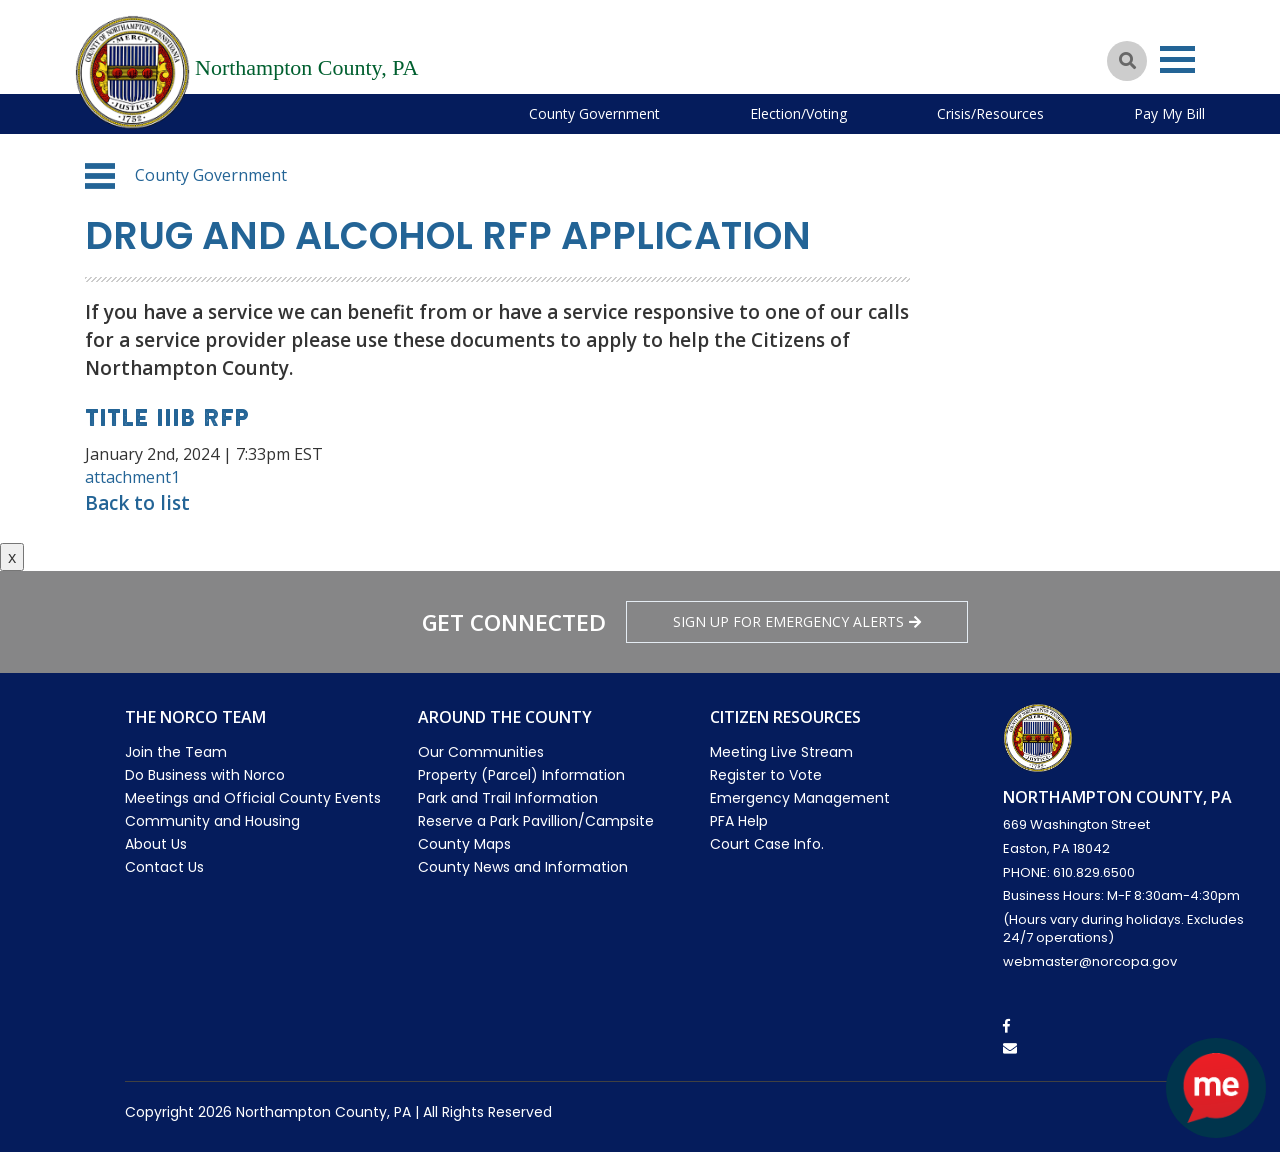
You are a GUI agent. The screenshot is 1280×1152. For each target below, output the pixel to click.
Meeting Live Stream (781, 752)
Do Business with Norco (205, 775)
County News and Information (523, 867)
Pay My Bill (1169, 113)
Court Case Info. (767, 844)
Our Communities (481, 752)
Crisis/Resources (990, 113)
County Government (594, 113)
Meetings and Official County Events (253, 798)
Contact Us (164, 867)
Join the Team (176, 752)
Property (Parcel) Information (521, 775)
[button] (100, 176)
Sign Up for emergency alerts (797, 621)
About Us (156, 844)
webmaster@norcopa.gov (1090, 961)
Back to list (137, 503)
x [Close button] (12, 557)
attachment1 (132, 477)
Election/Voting (798, 113)
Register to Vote (766, 775)
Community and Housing (212, 821)
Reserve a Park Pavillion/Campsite (536, 821)
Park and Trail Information (508, 798)
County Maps (464, 844)
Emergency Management (800, 798)
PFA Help (739, 821)
